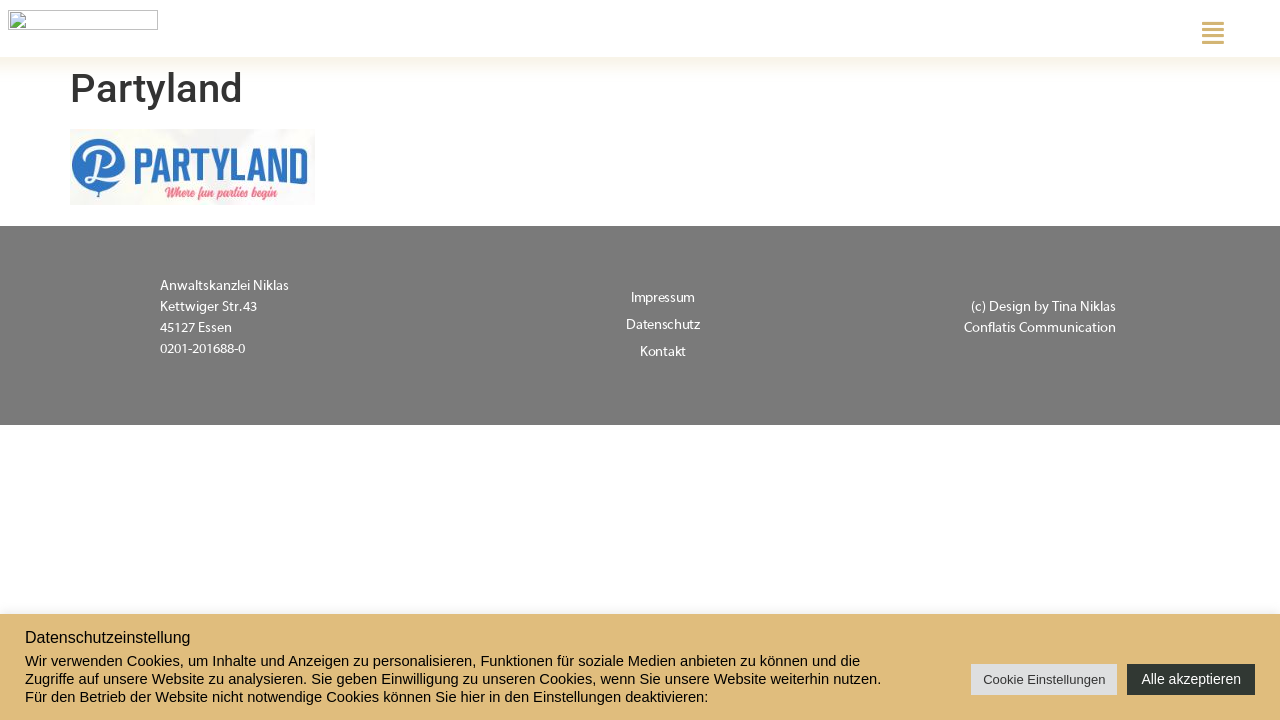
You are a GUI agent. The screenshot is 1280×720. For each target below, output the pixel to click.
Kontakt (663, 352)
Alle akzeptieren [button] (1191, 679)
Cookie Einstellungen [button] (1044, 679)
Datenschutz (663, 325)
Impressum (663, 298)
